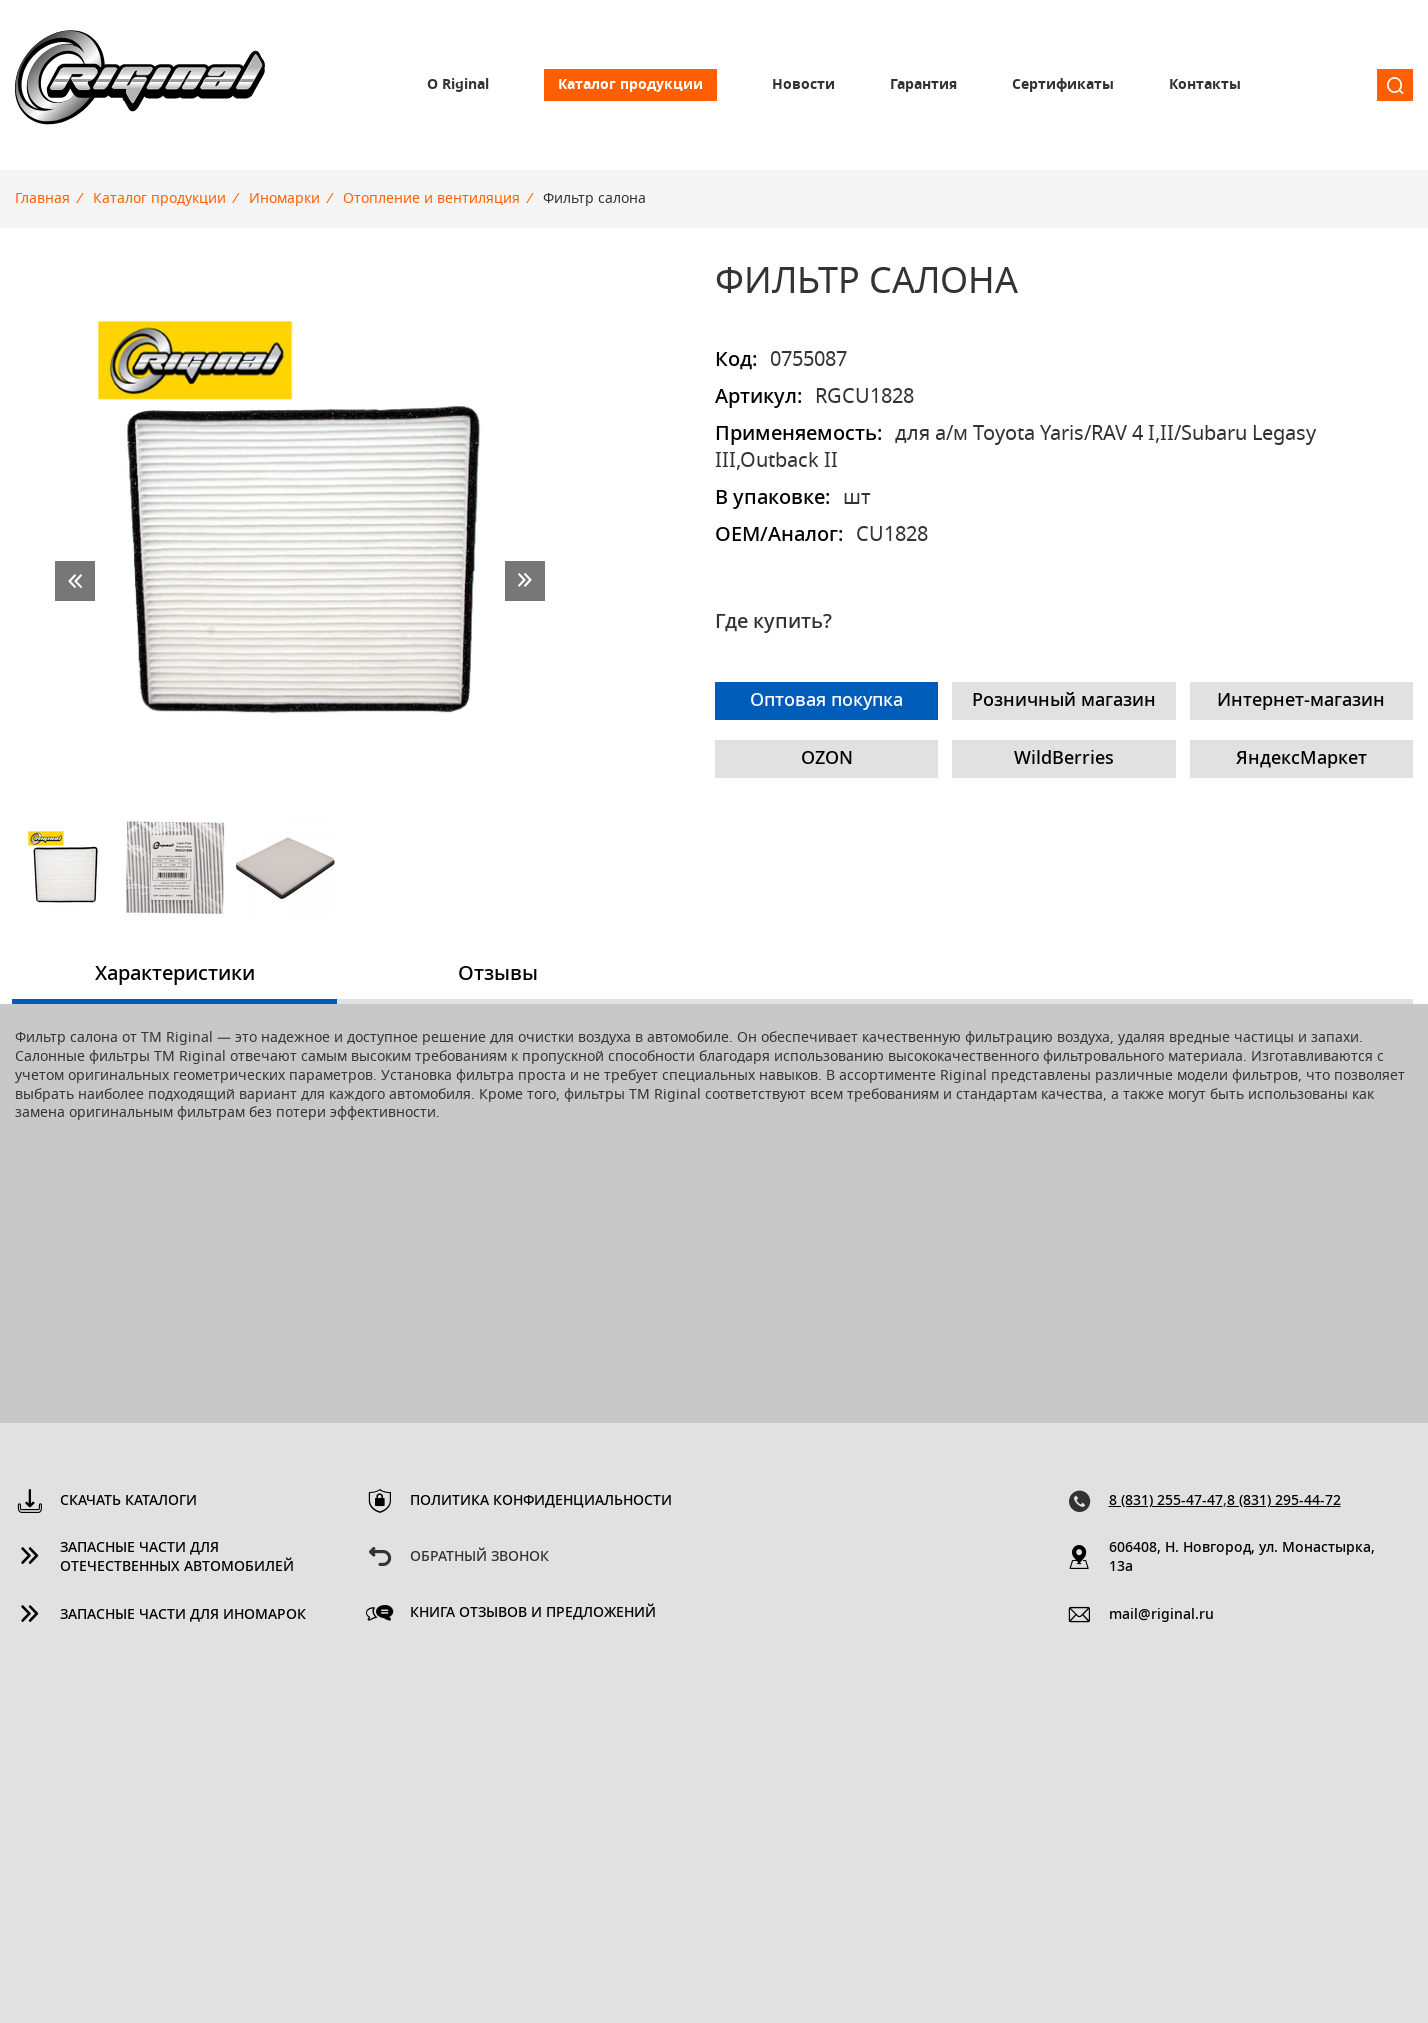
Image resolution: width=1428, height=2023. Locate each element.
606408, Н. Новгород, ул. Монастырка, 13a (1242, 1557)
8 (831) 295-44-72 (1284, 1501)
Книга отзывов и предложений (533, 1613)
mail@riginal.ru (1161, 1615)
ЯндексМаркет (1301, 759)
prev (75, 581)
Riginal (140, 85)
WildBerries (1064, 759)
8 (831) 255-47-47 (1166, 1501)
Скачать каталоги (128, 1501)
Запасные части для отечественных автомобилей (177, 1557)
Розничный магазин (1064, 701)
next (525, 581)
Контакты (1205, 85)
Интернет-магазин (1301, 701)
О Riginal (458, 85)
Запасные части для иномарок (183, 1615)
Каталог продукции (630, 85)
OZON (827, 759)
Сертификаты (1063, 85)
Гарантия (923, 85)
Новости (803, 85)
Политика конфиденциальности (541, 1501)
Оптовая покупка (826, 701)
